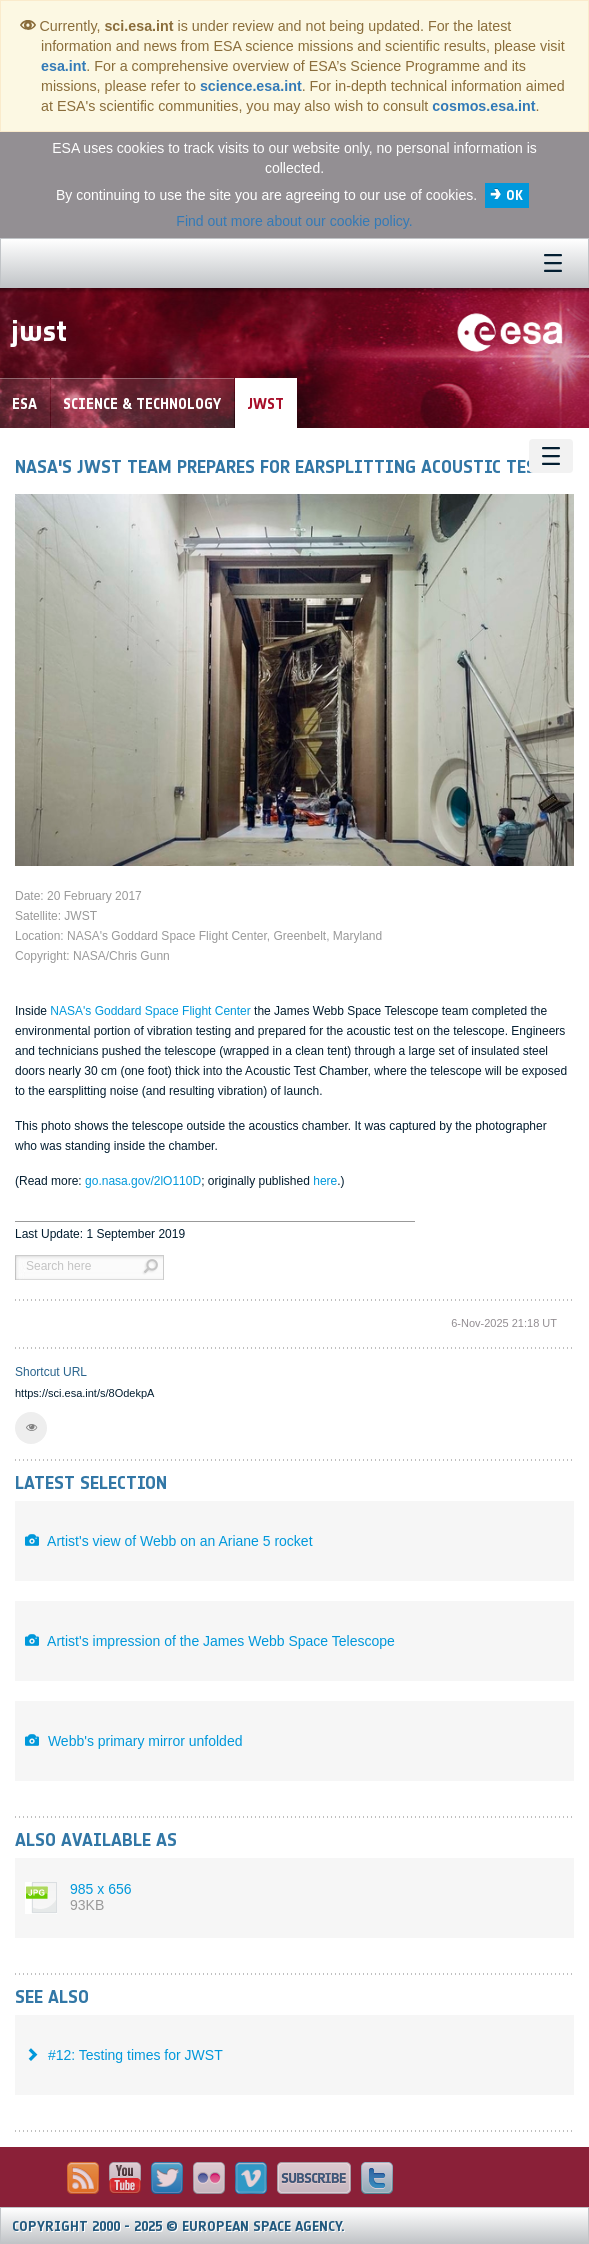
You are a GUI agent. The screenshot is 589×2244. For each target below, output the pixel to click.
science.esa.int (251, 86)
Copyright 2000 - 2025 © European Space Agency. (178, 2226)
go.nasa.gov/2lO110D (143, 1181)
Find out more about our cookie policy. (294, 221)
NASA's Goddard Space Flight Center (152, 1011)
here (325, 1181)
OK (514, 195)
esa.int (63, 66)
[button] (31, 1428)
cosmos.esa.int (483, 106)
